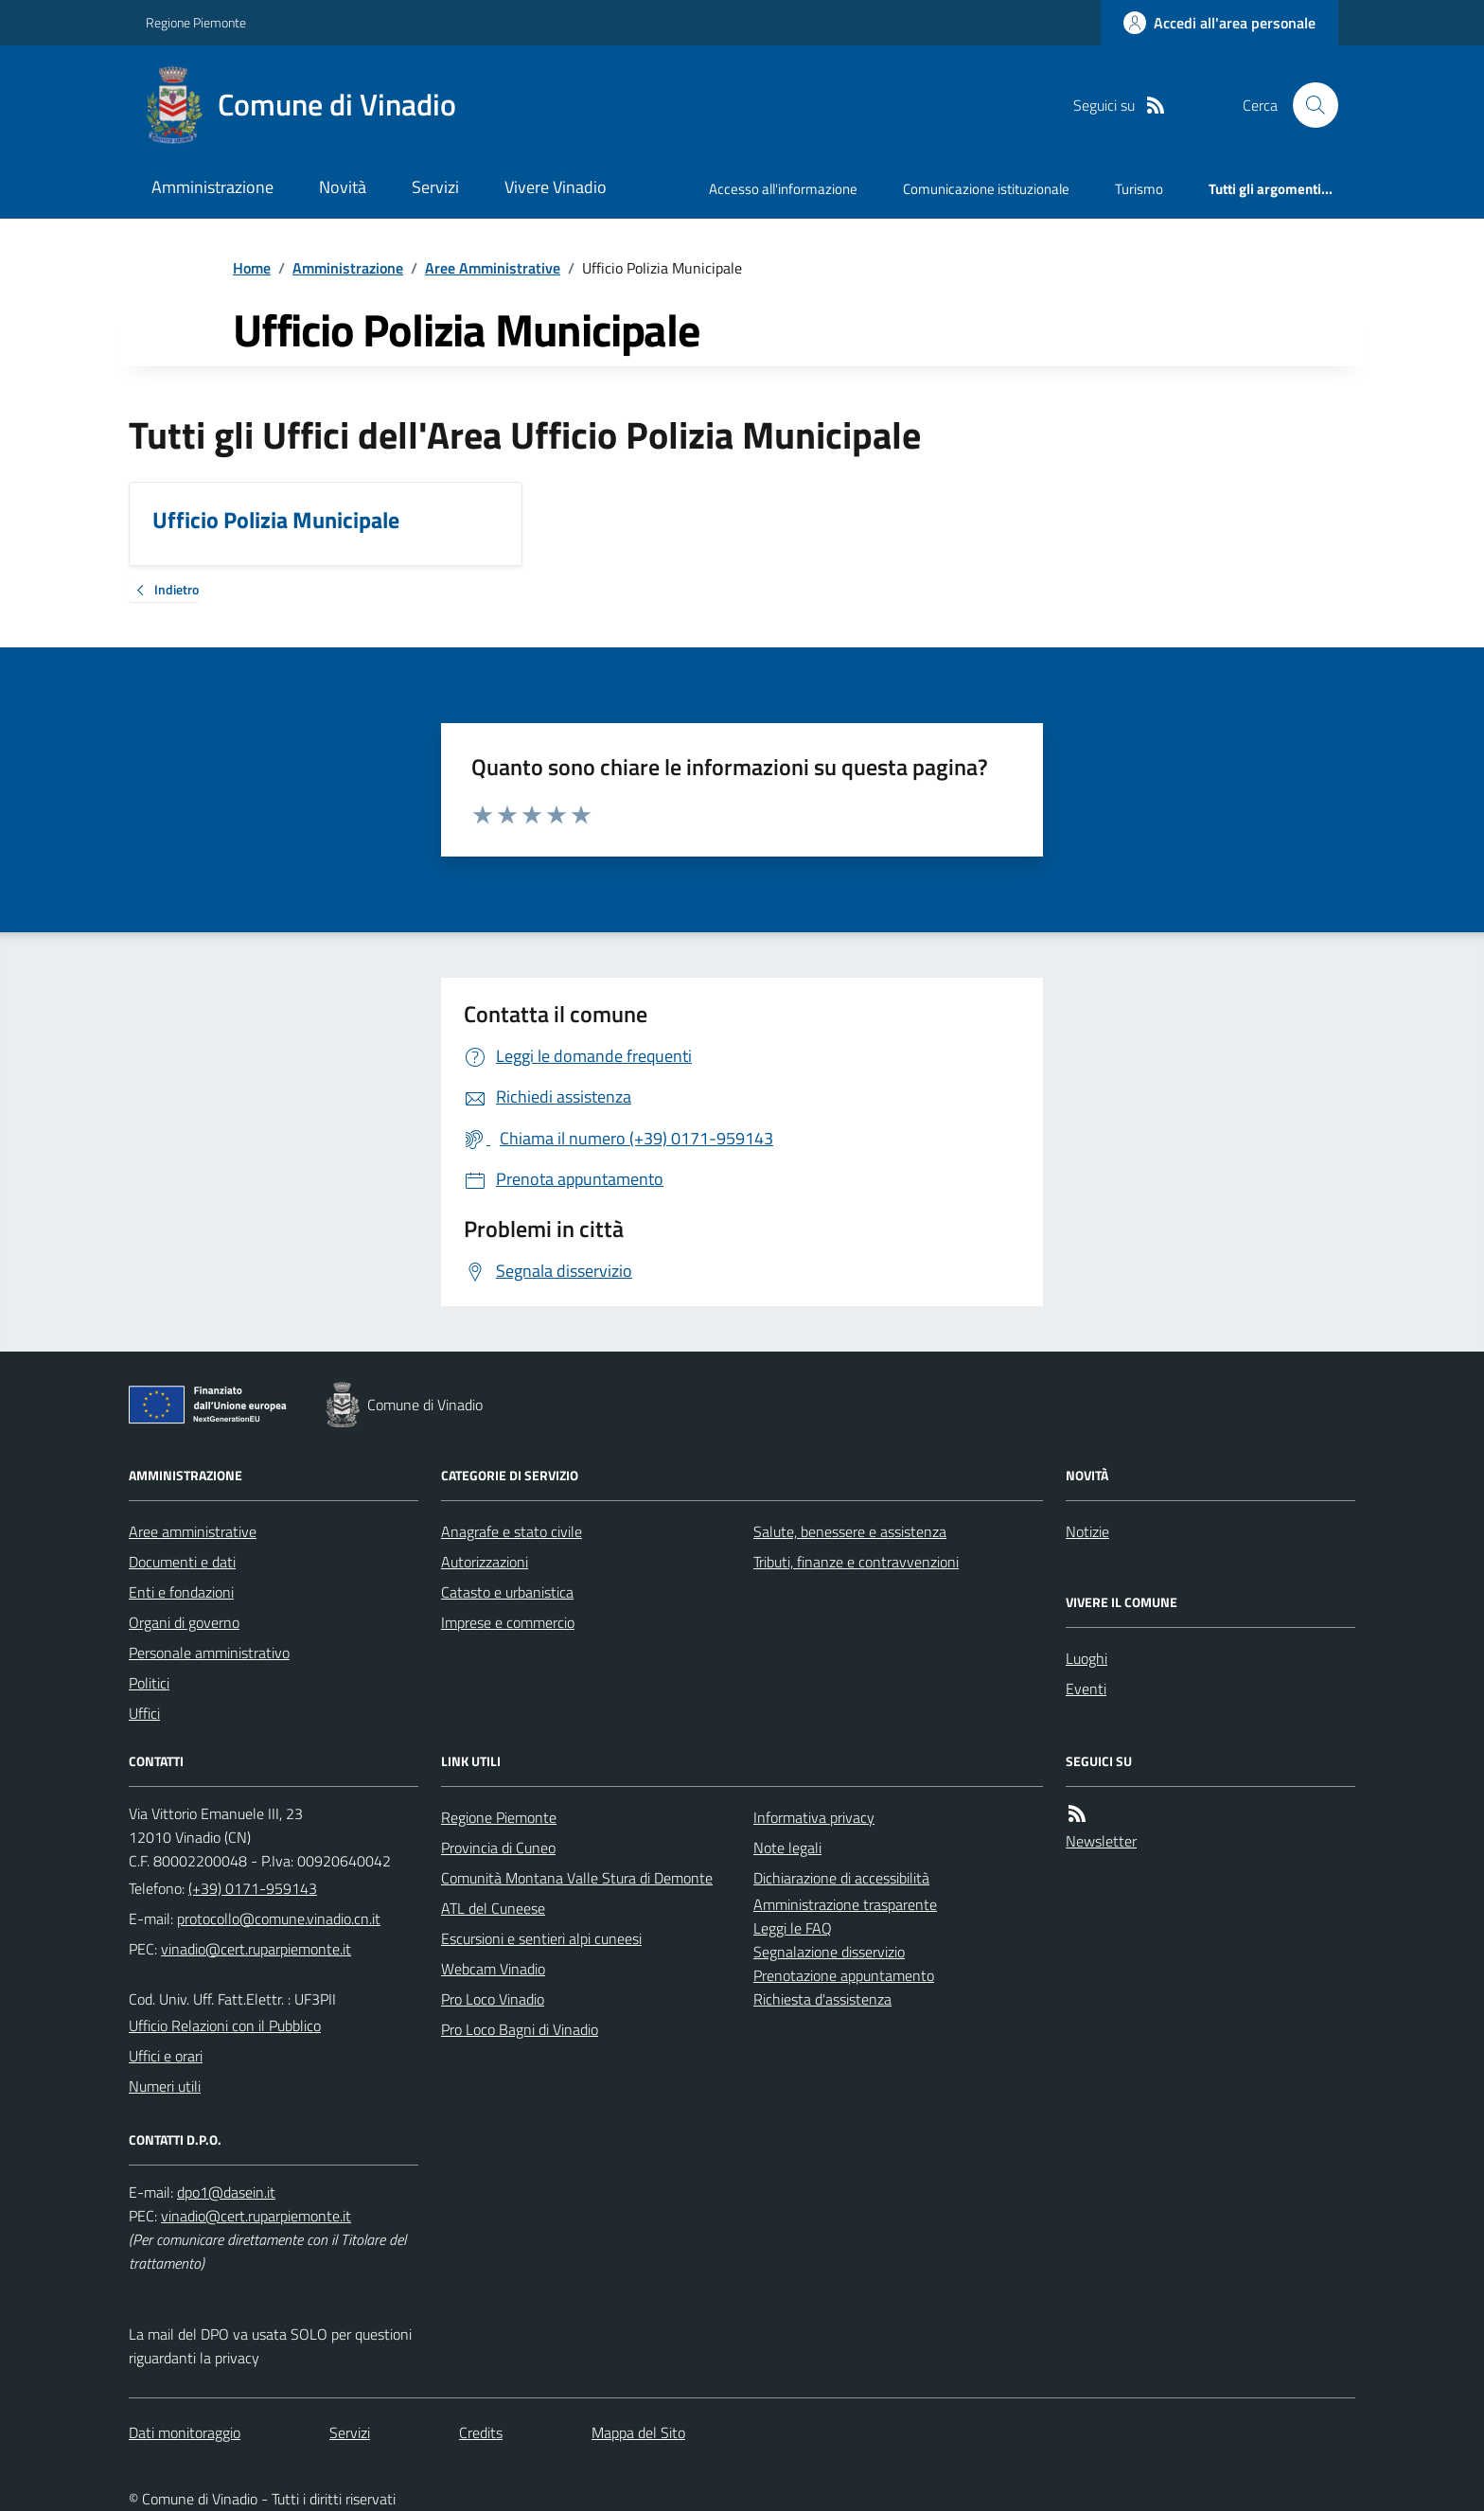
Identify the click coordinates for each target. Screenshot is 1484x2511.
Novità (342, 187)
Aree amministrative (192, 1531)
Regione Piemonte (196, 22)
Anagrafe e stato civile (511, 1531)
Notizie (1087, 1531)
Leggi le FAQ (792, 1928)
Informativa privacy (813, 1817)
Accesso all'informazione (783, 189)
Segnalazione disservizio (829, 1951)
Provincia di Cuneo (498, 1847)
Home (252, 267)
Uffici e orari (166, 2055)
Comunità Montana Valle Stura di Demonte (577, 1877)
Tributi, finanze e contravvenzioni (856, 1561)
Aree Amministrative (492, 267)
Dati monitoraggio (184, 2432)
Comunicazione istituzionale (986, 189)
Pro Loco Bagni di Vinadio (519, 2029)
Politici (149, 1682)
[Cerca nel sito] (1308, 105)
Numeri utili (165, 2086)
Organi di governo (184, 1622)
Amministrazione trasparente (845, 1904)
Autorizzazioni (484, 1561)
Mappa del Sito (638, 2432)
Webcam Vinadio (493, 1968)
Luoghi (1086, 1658)
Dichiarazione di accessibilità (841, 1877)
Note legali (787, 1847)
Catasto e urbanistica (507, 1592)
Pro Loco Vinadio (492, 1999)
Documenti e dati (182, 1561)
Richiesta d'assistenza (822, 1999)
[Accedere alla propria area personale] (1219, 22)
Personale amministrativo (209, 1652)
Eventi (1086, 1688)
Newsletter (1101, 1841)
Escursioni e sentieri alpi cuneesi (541, 1938)
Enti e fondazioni (181, 1592)
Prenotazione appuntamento (843, 1975)
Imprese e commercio (507, 1622)
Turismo (1139, 189)
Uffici (144, 1713)
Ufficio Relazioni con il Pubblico (225, 2025)
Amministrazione (212, 187)
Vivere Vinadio (555, 187)
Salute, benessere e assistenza (849, 1531)
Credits (481, 2432)
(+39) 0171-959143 (252, 1888)
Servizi (435, 187)
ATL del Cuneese (493, 1908)
